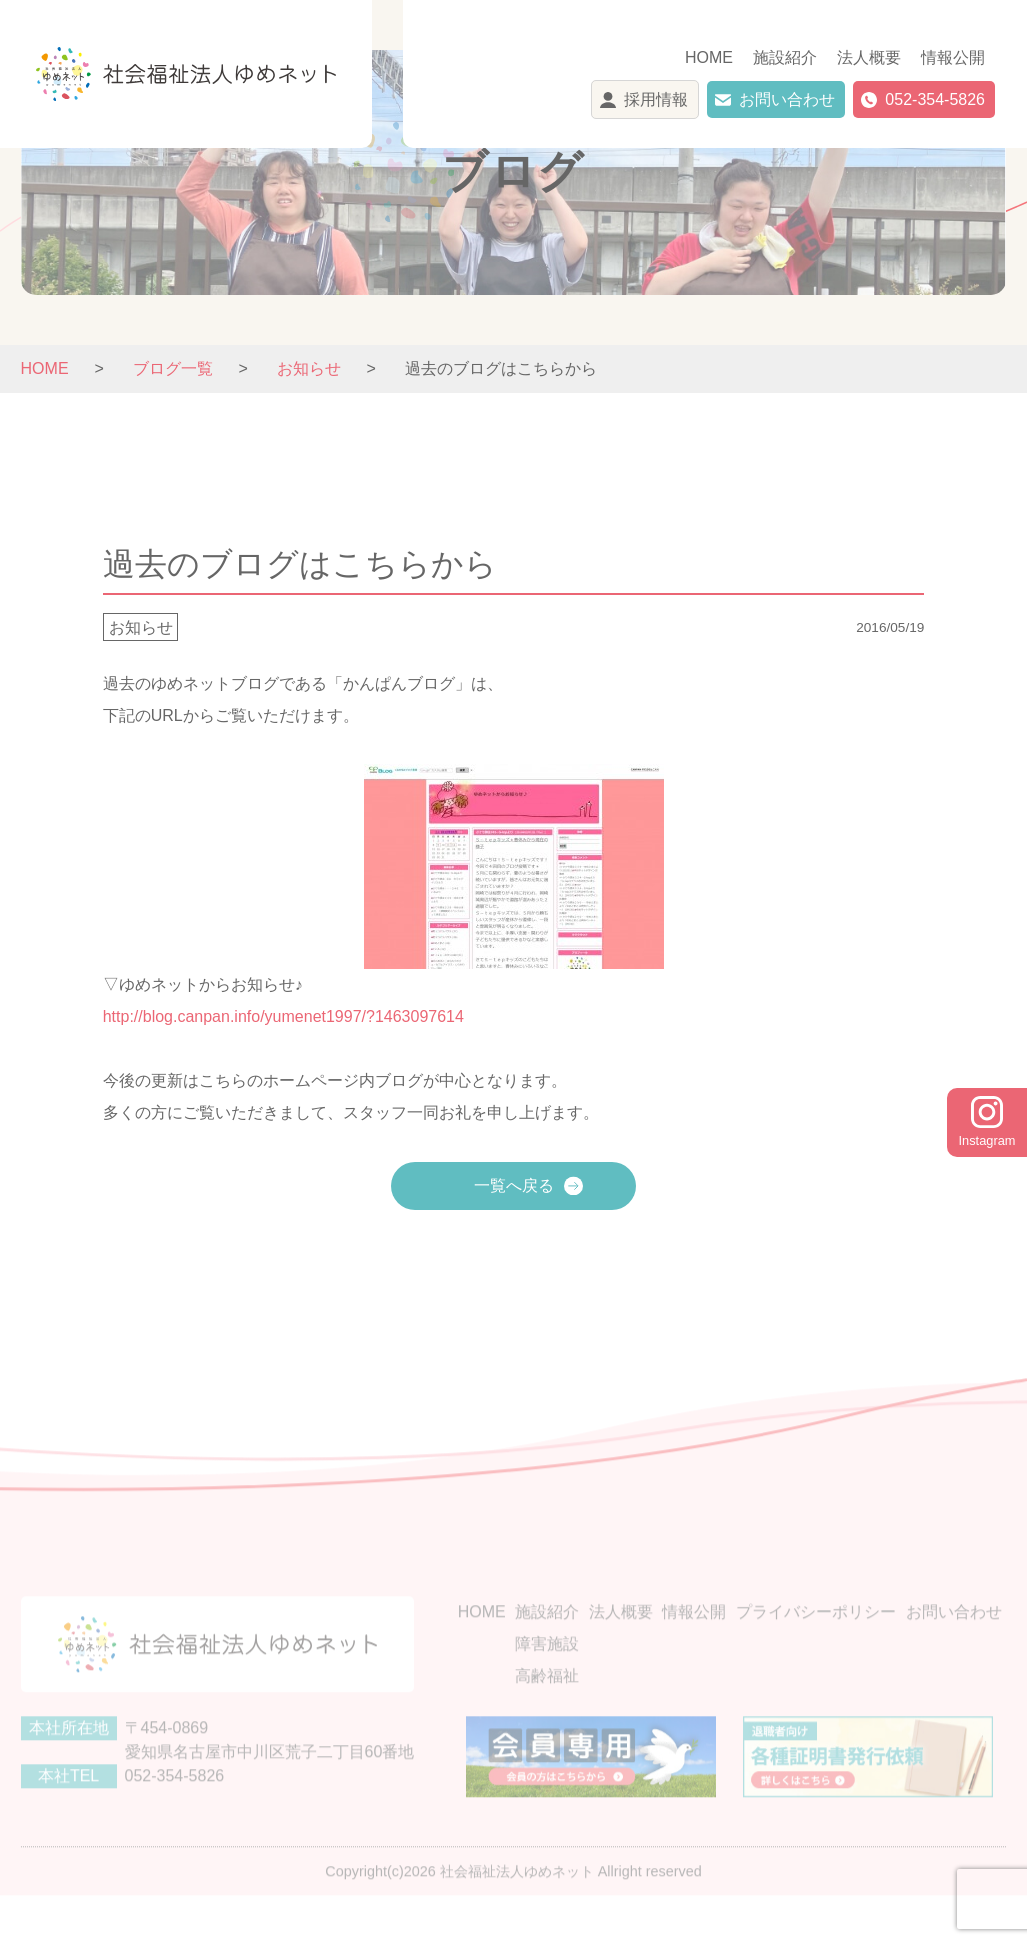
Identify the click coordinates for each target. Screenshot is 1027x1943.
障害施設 (547, 1673)
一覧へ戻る (514, 1185)
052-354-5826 (935, 99)
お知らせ (141, 626)
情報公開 (953, 57)
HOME (709, 57)
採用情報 (656, 99)
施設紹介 (785, 57)
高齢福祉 (547, 1705)
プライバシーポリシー (816, 1641)
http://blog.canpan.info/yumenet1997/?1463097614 (283, 1016)
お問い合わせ (787, 99)
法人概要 (869, 57)
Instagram (987, 1122)
